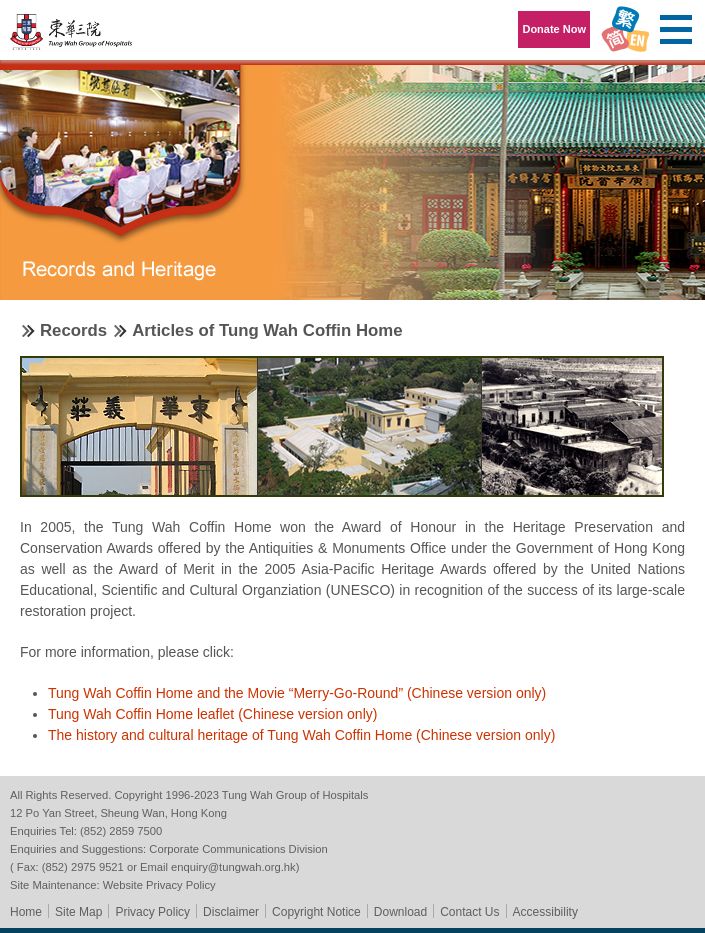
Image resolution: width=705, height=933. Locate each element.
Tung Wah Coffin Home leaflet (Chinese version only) (212, 714)
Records (73, 330)
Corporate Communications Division (238, 849)
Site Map (78, 912)
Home (26, 912)
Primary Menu (675, 30)
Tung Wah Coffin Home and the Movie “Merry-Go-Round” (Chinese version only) (297, 693)
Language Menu (625, 30)
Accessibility (545, 912)
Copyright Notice (316, 912)
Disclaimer (231, 912)
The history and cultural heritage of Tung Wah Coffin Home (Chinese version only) (301, 735)
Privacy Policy (152, 912)
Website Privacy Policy (159, 885)
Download (400, 912)
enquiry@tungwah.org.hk (233, 867)
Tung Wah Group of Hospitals (72, 36)
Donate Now (554, 29)
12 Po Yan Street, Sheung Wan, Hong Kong (118, 813)
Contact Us (469, 912)
